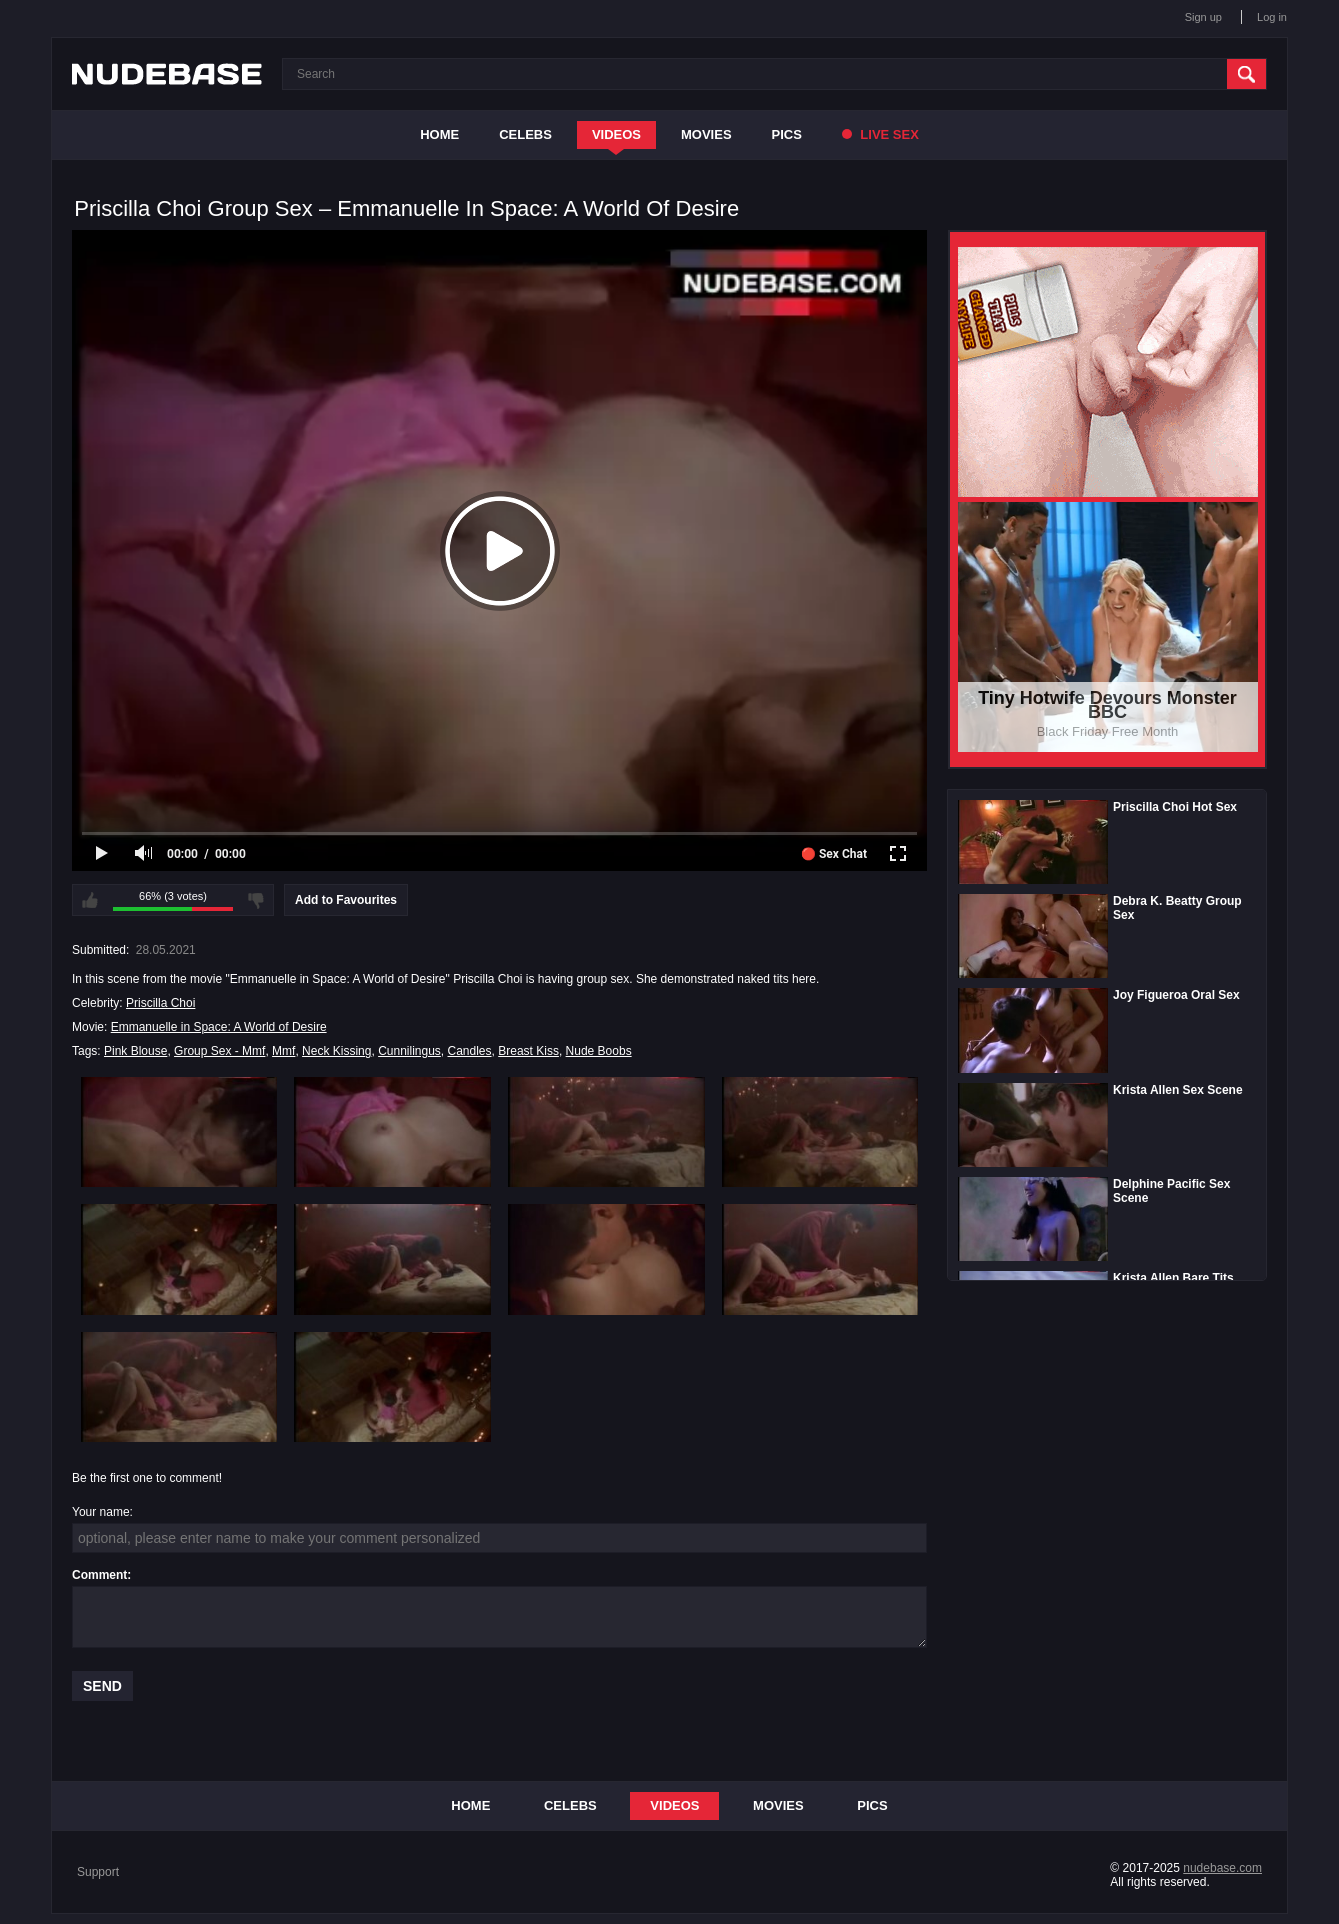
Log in (1272, 17)
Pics (787, 134)
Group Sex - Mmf (219, 1051)
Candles (470, 1051)
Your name (101, 1512)
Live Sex (880, 134)
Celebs (525, 134)
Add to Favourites (346, 900)
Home (439, 134)
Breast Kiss (528, 1051)
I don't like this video (256, 900)
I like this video (90, 900)
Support (98, 1872)
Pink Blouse (135, 1051)
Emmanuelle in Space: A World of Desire (219, 1027)
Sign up (1203, 17)
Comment (99, 1575)
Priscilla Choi (160, 1003)
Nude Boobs (599, 1051)
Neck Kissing (336, 1051)
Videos (616, 134)
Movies (706, 134)
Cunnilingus (409, 1051)
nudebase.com (1222, 1868)
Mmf (283, 1051)
